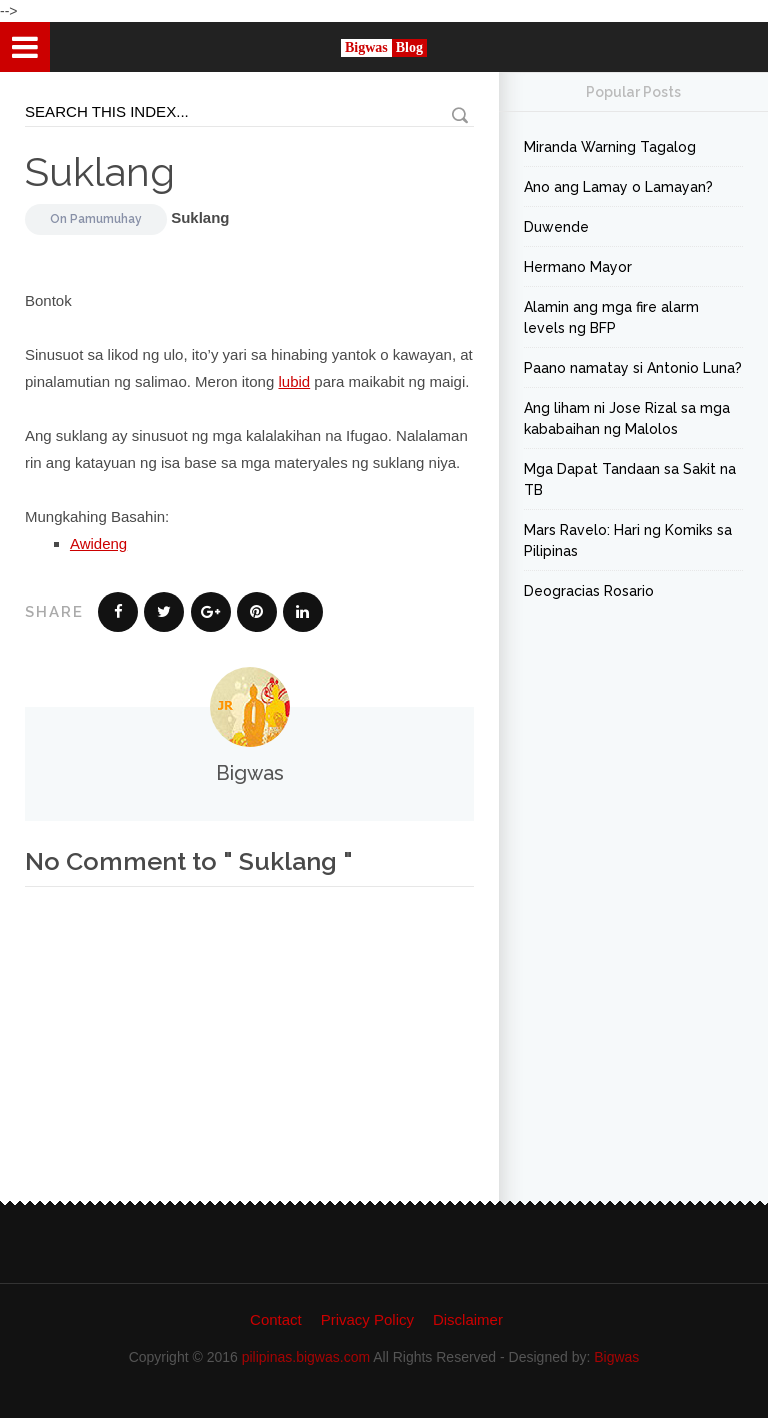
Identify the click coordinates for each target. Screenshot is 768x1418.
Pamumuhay (106, 219)
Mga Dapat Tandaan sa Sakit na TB (630, 479)
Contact (276, 1319)
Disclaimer (468, 1319)
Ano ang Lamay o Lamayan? (618, 187)
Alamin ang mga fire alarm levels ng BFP (611, 317)
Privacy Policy (367, 1319)
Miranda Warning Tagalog (610, 147)
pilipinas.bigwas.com (306, 1357)
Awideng (98, 543)
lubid (294, 381)
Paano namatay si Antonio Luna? (633, 368)
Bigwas (616, 1357)
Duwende (556, 227)
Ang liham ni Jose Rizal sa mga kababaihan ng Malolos (627, 418)
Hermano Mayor (578, 267)
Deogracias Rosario (589, 591)
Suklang (100, 171)
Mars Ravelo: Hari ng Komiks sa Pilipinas (628, 540)
